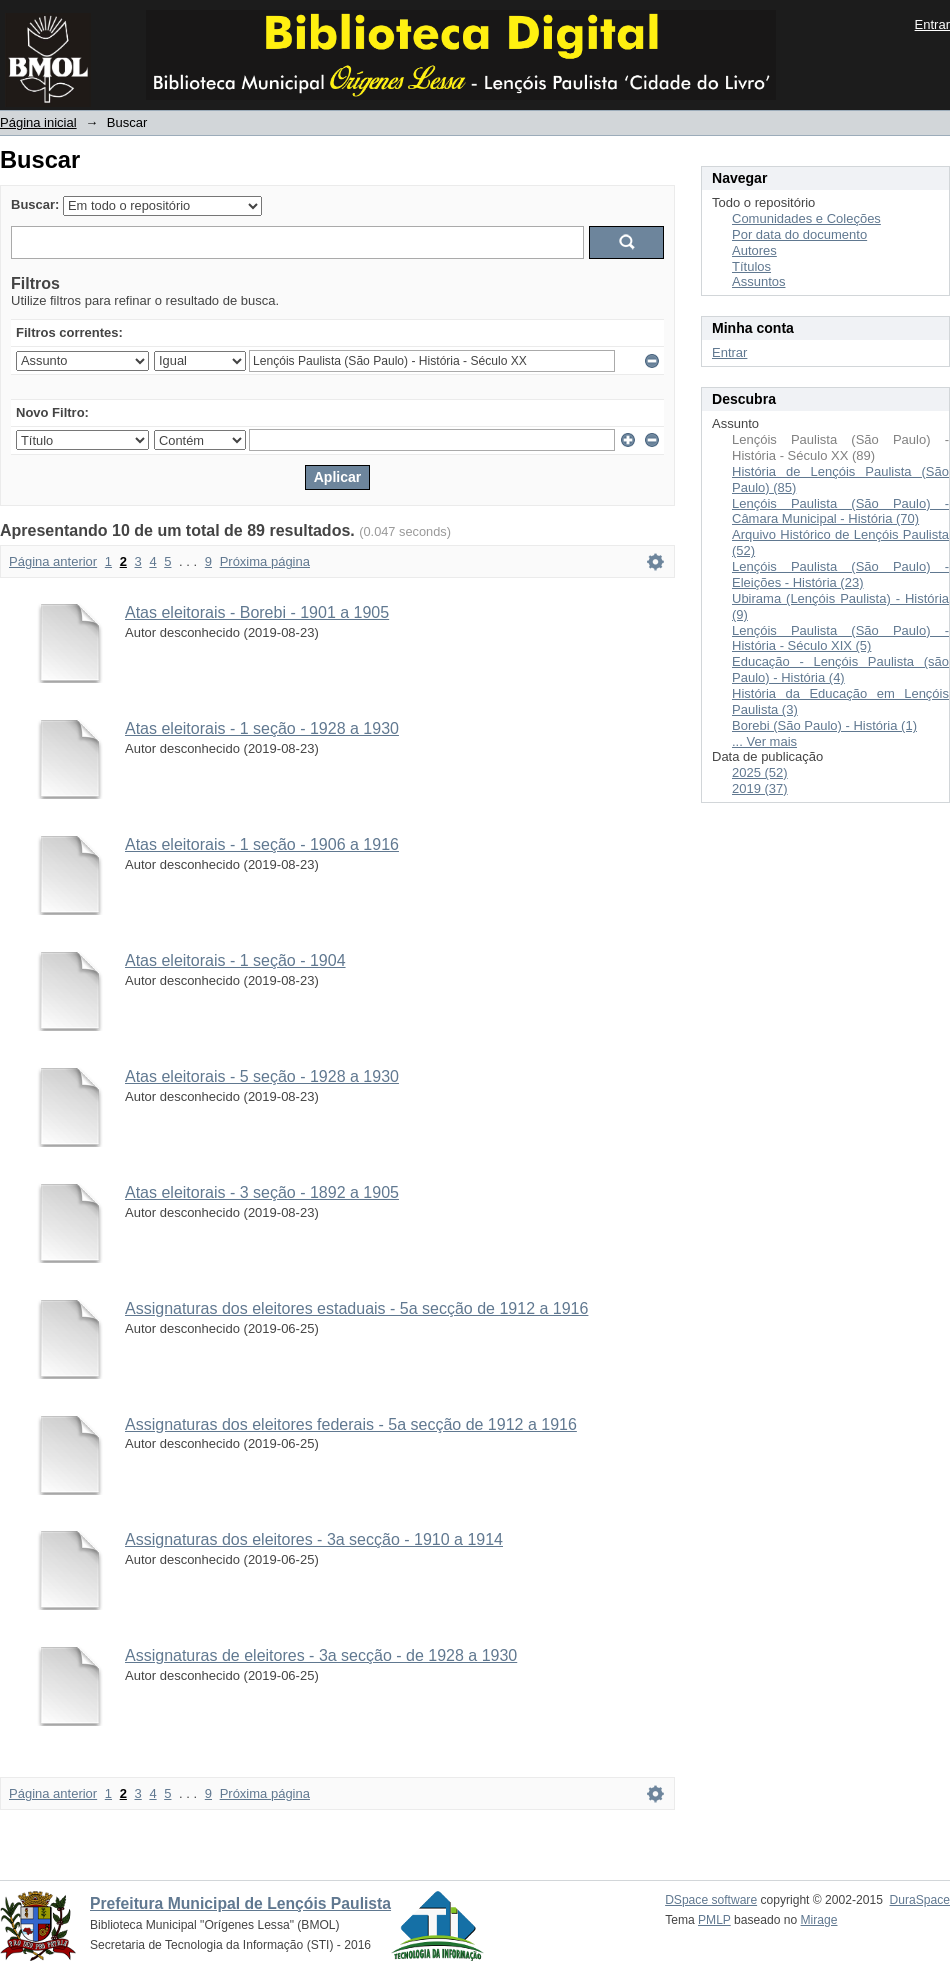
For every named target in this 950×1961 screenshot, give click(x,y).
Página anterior (53, 561)
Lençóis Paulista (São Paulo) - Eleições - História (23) (840, 574)
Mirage (819, 1920)
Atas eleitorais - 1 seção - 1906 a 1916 (262, 844)
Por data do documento (799, 234)
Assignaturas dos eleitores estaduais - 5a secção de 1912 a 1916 (356, 1308)
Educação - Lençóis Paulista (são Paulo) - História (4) (840, 669)
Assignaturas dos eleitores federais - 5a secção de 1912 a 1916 (351, 1424)
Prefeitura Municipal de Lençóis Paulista (240, 1903)
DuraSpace (920, 1900)
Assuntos (758, 281)
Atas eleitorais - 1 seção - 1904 (235, 960)
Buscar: (35, 204)
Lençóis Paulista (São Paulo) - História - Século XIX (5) (840, 638)
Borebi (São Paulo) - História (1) (824, 725)
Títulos (751, 266)
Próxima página (265, 561)
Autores (754, 250)
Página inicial (38, 122)
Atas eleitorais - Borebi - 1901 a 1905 (257, 612)
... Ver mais (764, 741)
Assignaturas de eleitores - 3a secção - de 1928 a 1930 (321, 1655)
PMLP (714, 1920)
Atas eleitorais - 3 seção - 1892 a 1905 (262, 1192)
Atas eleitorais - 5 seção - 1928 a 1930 (262, 1076)
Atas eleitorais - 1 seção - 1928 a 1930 (262, 728)
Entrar (932, 24)
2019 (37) (760, 788)
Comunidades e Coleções (806, 218)
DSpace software (711, 1900)
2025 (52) (760, 772)
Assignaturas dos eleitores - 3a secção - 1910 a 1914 (314, 1539)
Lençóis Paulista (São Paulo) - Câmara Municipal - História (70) (840, 511)
